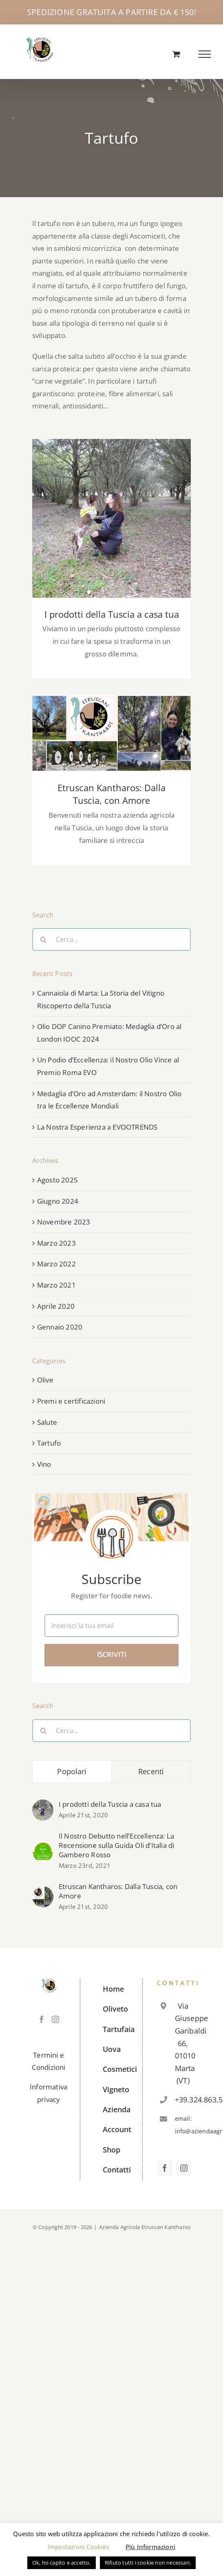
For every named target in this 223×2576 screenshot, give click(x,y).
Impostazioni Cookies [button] (78, 2547)
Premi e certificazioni (71, 1401)
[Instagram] (55, 2019)
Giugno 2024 (57, 1201)
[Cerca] (43, 939)
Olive (45, 1380)
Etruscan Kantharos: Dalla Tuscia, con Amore (111, 794)
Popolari (71, 1771)
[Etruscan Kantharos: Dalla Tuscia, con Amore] (42, 1892)
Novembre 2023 (64, 1222)
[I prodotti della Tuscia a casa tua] (42, 1805)
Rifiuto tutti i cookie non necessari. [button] (148, 2562)
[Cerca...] (111, 939)
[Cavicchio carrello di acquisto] (176, 54)
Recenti (151, 1771)
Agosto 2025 (57, 1180)
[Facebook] (41, 2019)
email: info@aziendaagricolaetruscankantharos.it (183, 2125)
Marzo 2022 (56, 1263)
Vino (44, 1464)
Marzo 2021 (56, 1285)
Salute (47, 1422)
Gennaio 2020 (59, 1327)
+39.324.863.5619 (183, 2099)
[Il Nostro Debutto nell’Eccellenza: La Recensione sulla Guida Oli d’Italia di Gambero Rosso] (42, 1846)
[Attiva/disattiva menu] (205, 54)
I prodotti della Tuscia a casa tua (111, 614)
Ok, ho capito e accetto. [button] (61, 2562)
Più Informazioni (150, 2547)
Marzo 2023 (56, 1243)
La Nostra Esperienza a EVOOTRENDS (97, 1127)
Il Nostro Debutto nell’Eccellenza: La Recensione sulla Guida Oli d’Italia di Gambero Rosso (116, 1845)
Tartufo (49, 1443)
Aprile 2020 (56, 1306)
